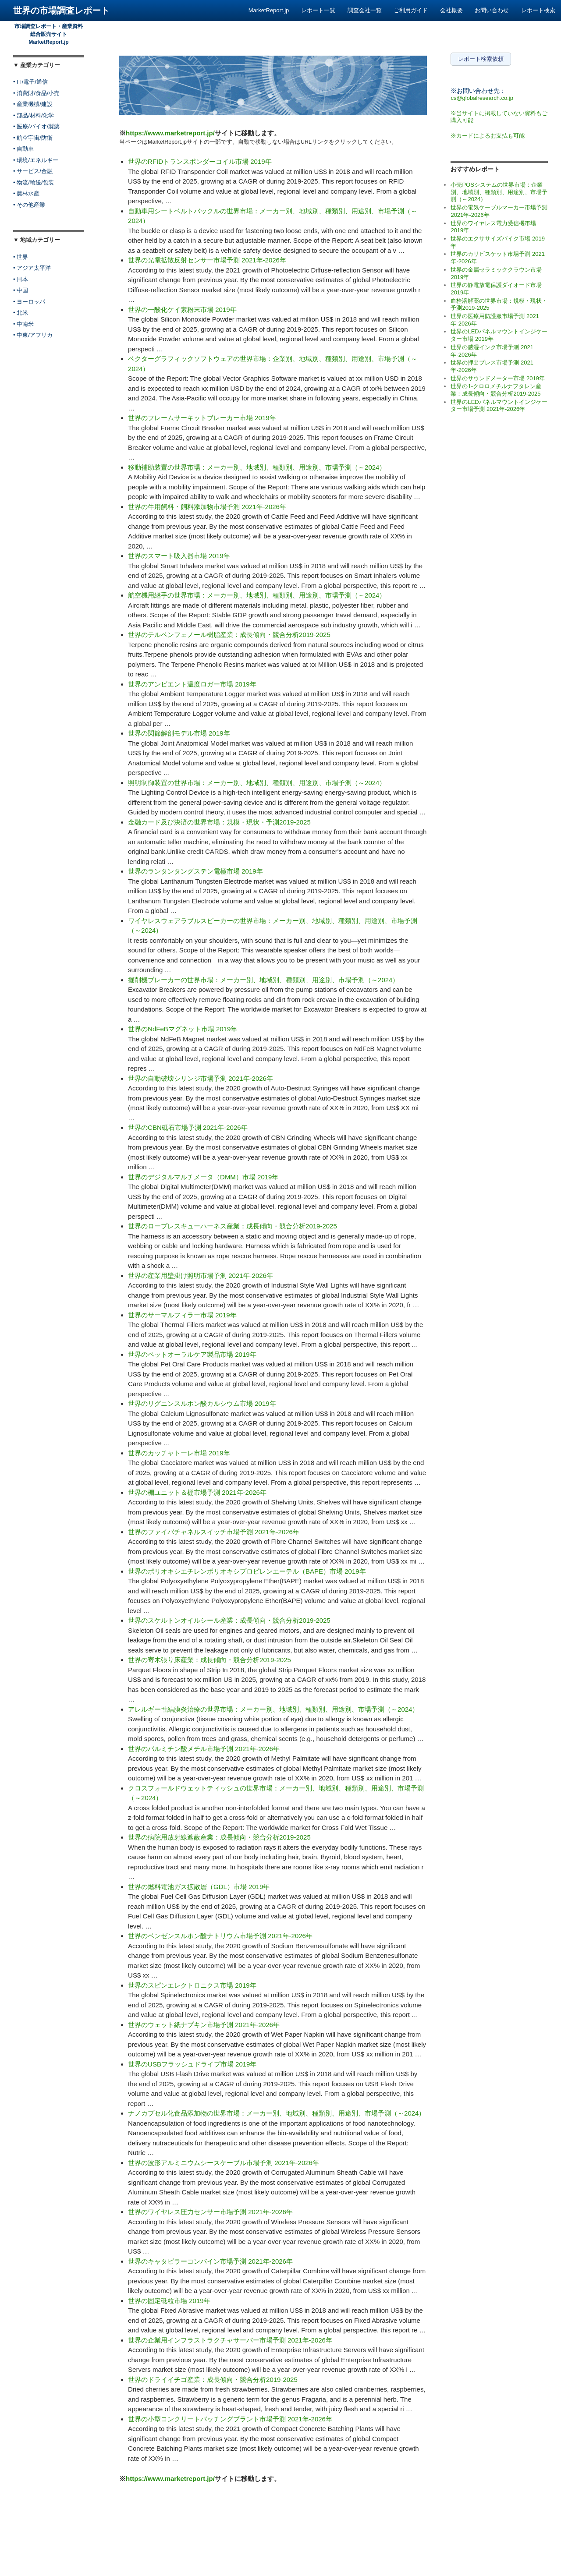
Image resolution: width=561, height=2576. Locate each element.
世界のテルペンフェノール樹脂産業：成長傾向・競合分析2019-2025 (229, 634)
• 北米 (20, 312)
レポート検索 (538, 10)
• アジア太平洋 (32, 268)
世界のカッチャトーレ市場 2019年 (179, 1453)
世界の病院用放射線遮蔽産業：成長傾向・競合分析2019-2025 (219, 1837)
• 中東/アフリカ (33, 335)
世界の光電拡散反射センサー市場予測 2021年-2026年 (207, 260)
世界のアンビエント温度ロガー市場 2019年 (192, 684)
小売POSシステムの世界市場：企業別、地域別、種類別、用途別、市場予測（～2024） (499, 191)
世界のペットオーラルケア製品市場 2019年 (192, 1354)
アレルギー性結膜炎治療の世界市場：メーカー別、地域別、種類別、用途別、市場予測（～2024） (273, 1709)
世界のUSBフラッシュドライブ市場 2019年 (192, 2064)
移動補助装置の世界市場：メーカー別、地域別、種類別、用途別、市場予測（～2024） (257, 467)
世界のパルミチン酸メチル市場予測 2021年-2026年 (204, 1748)
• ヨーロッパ (29, 301)
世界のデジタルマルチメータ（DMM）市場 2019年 (203, 1177)
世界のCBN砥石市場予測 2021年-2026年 (188, 1127)
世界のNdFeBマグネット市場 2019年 (182, 1029)
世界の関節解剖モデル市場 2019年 (179, 733)
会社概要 (451, 10)
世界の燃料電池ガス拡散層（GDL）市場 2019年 (199, 1886)
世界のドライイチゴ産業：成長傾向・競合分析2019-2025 (213, 2379)
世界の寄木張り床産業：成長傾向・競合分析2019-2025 (209, 1659)
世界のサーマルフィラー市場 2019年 (182, 1315)
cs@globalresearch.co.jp (482, 98)
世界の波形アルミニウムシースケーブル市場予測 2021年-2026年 (223, 2162)
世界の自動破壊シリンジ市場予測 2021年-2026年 (200, 1078)
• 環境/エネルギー (35, 160)
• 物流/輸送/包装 (33, 182)
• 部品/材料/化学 (33, 115)
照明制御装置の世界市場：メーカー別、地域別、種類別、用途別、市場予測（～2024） (257, 782)
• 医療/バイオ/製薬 (36, 126)
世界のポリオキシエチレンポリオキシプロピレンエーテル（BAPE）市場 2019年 (247, 1571)
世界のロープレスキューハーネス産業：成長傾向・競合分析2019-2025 (232, 1226)
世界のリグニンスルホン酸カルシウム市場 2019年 (202, 1403)
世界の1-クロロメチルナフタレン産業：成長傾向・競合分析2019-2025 (496, 390)
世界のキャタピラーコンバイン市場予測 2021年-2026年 (210, 2261)
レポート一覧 (318, 10)
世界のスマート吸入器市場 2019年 (179, 555)
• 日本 (20, 279)
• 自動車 (23, 148)
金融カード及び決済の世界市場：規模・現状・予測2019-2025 (219, 822)
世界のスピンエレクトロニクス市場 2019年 (192, 1985)
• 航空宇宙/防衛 (33, 137)
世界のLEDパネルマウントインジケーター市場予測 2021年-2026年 (499, 406)
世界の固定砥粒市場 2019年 (169, 2300)
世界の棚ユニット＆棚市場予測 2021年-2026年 (197, 1492)
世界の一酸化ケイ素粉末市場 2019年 (182, 309)
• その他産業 (29, 205)
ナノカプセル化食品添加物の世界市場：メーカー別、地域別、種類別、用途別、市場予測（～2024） (276, 2113)
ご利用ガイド (411, 10)
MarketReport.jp (269, 10)
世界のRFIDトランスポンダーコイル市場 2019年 (200, 161)
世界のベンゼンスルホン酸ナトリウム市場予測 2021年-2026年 (220, 1935)
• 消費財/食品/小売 (36, 93)
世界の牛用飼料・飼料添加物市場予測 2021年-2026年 (207, 506)
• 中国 (20, 290)
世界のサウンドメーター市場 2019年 (498, 378)
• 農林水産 (26, 193)
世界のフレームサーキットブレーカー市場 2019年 (202, 417)
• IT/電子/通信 (30, 81)
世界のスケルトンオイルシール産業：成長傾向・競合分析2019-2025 (229, 1620)
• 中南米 (23, 324)
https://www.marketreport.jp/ (170, 133)
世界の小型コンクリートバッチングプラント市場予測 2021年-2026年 (230, 2419)
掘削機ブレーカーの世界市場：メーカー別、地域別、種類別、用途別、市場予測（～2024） (263, 980)
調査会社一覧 (365, 10)
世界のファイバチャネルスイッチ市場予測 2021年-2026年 (213, 1532)
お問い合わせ (492, 10)
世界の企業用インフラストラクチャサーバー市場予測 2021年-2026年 (230, 2340)
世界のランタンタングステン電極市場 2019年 (195, 871)
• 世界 (20, 257)
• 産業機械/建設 (33, 104)
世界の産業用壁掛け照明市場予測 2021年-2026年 (200, 1275)
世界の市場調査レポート (61, 10)
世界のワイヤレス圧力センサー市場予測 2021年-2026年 (210, 2211)
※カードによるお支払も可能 (488, 135)
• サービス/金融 (33, 171)
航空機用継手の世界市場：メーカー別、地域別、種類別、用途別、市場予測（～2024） (257, 595)
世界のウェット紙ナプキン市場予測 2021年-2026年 (204, 2024)
